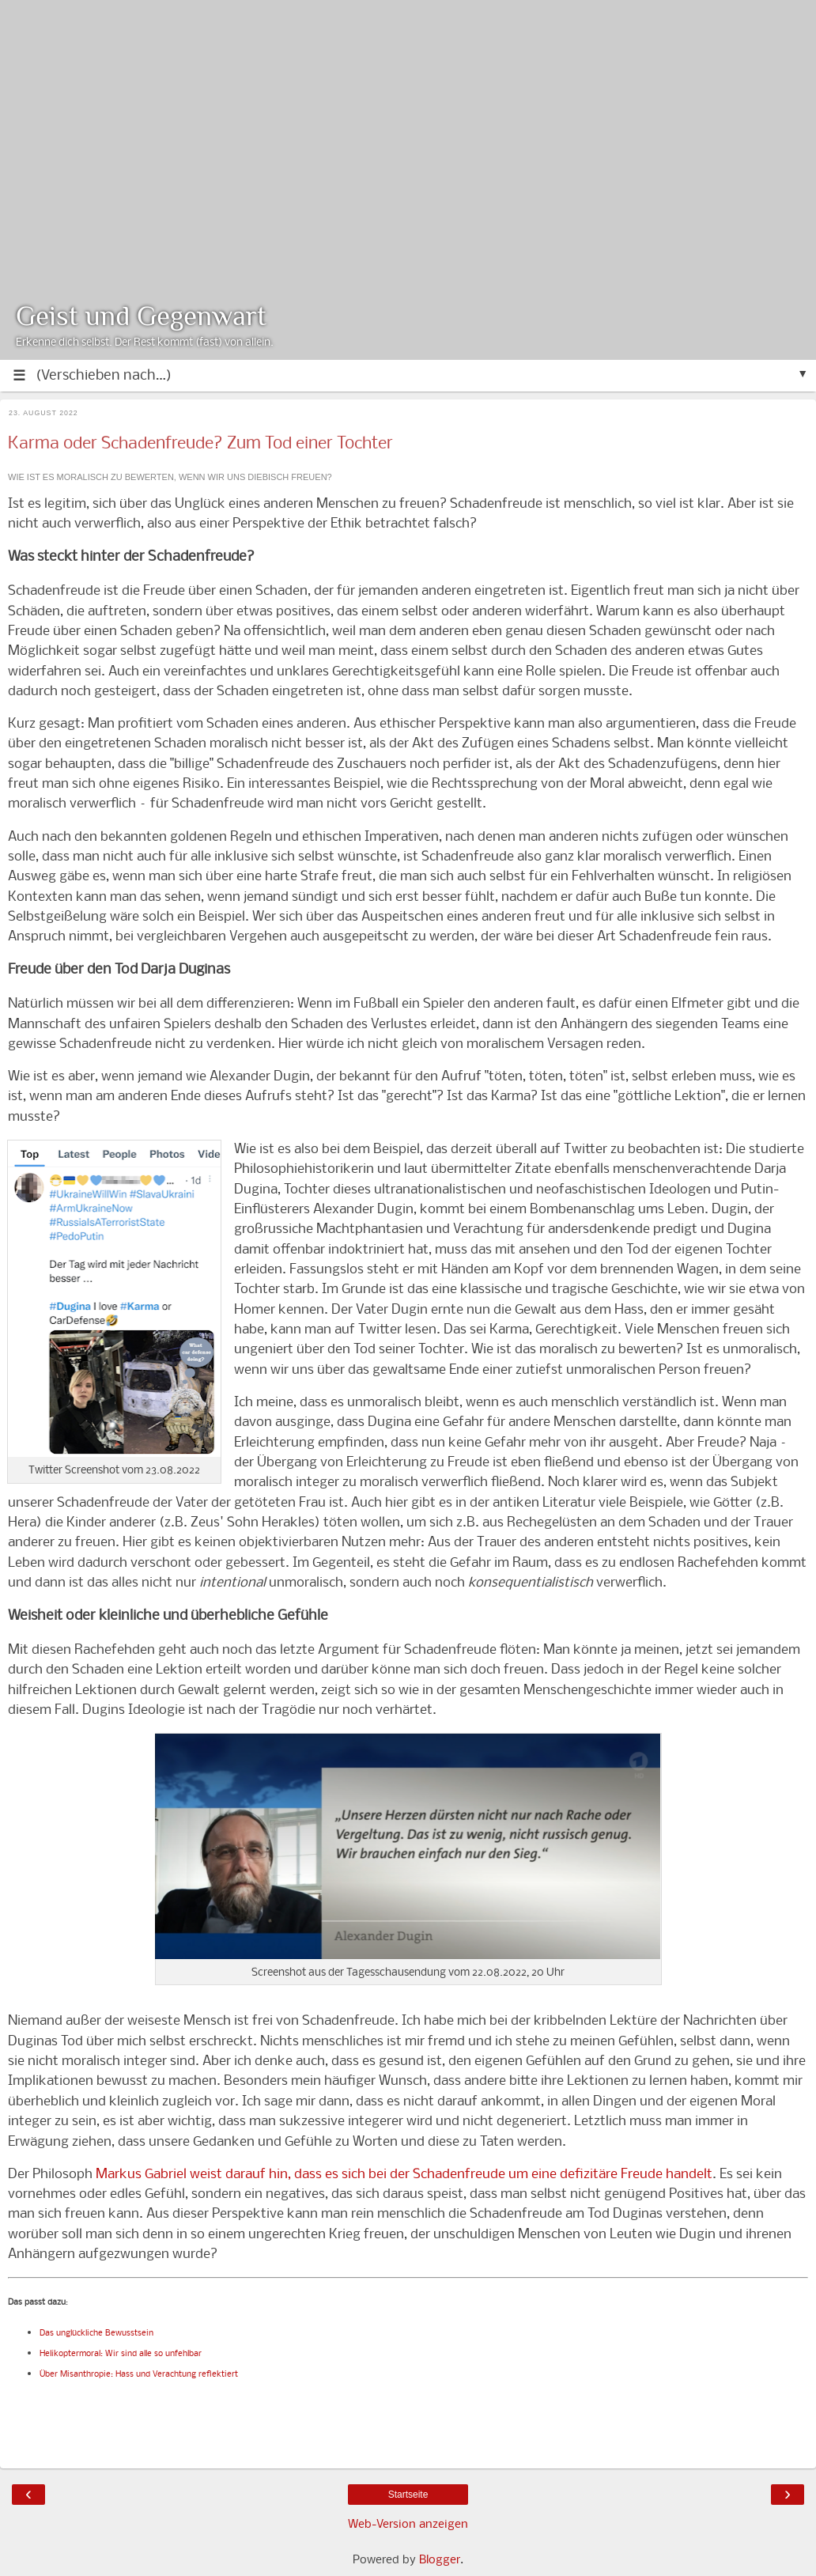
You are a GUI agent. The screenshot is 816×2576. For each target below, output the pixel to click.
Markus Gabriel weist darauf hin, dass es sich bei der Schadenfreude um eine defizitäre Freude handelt (404, 2174)
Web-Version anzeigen (408, 2524)
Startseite (408, 2494)
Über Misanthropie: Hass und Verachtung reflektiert (139, 2374)
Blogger (439, 2560)
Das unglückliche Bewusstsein (96, 2333)
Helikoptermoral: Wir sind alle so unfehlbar (122, 2354)
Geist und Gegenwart (141, 316)
